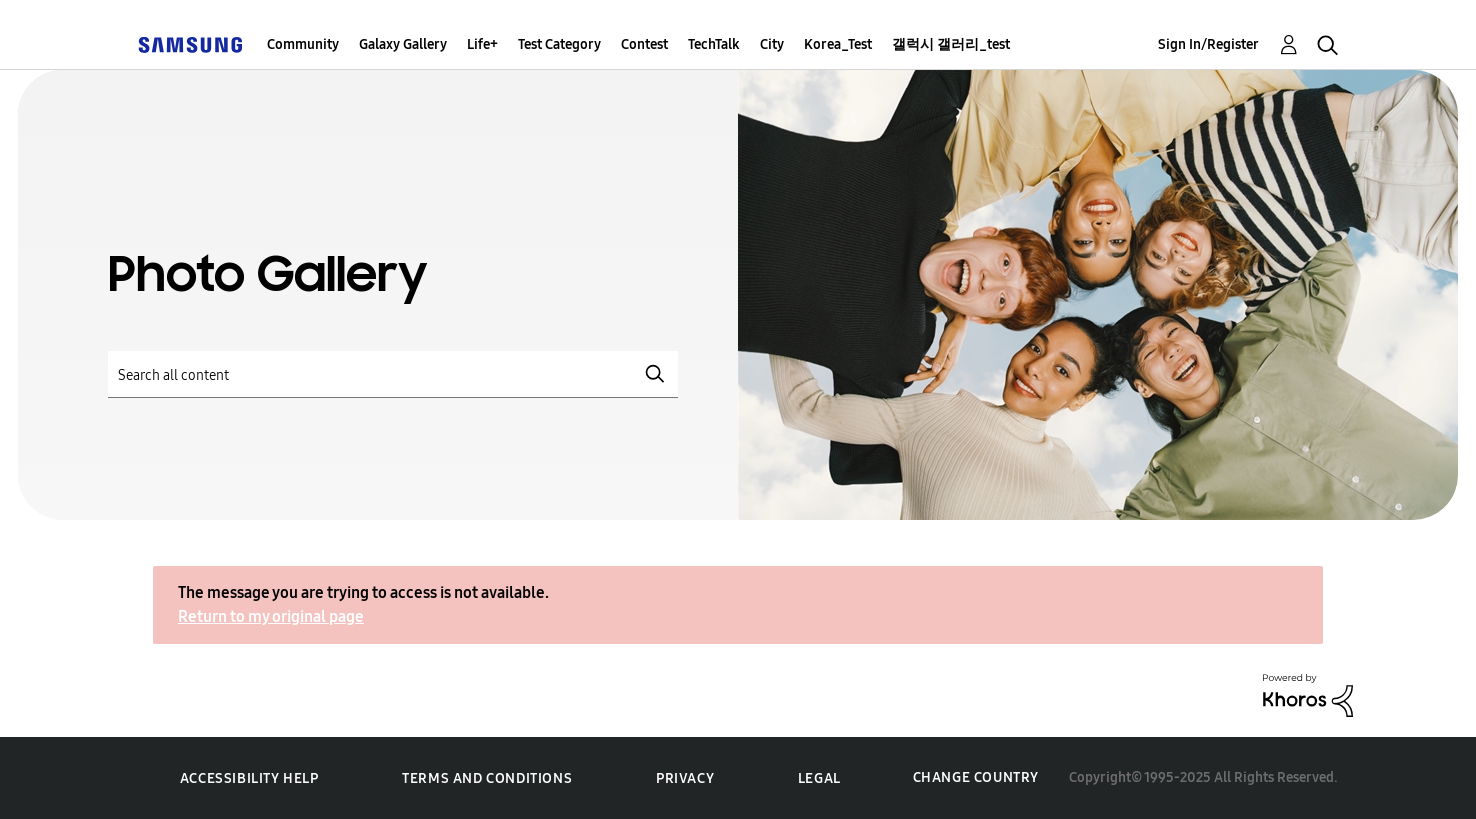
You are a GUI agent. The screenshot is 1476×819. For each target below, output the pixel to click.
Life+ (482, 44)
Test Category (559, 44)
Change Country (976, 777)
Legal (819, 778)
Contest (644, 44)
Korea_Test (838, 44)
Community (303, 44)
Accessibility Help (249, 778)
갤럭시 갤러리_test (951, 44)
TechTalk (714, 44)
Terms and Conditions (487, 778)
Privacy (685, 778)
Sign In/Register (1208, 44)
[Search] (393, 374)
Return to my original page (271, 616)
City (772, 44)
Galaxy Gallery (403, 44)
